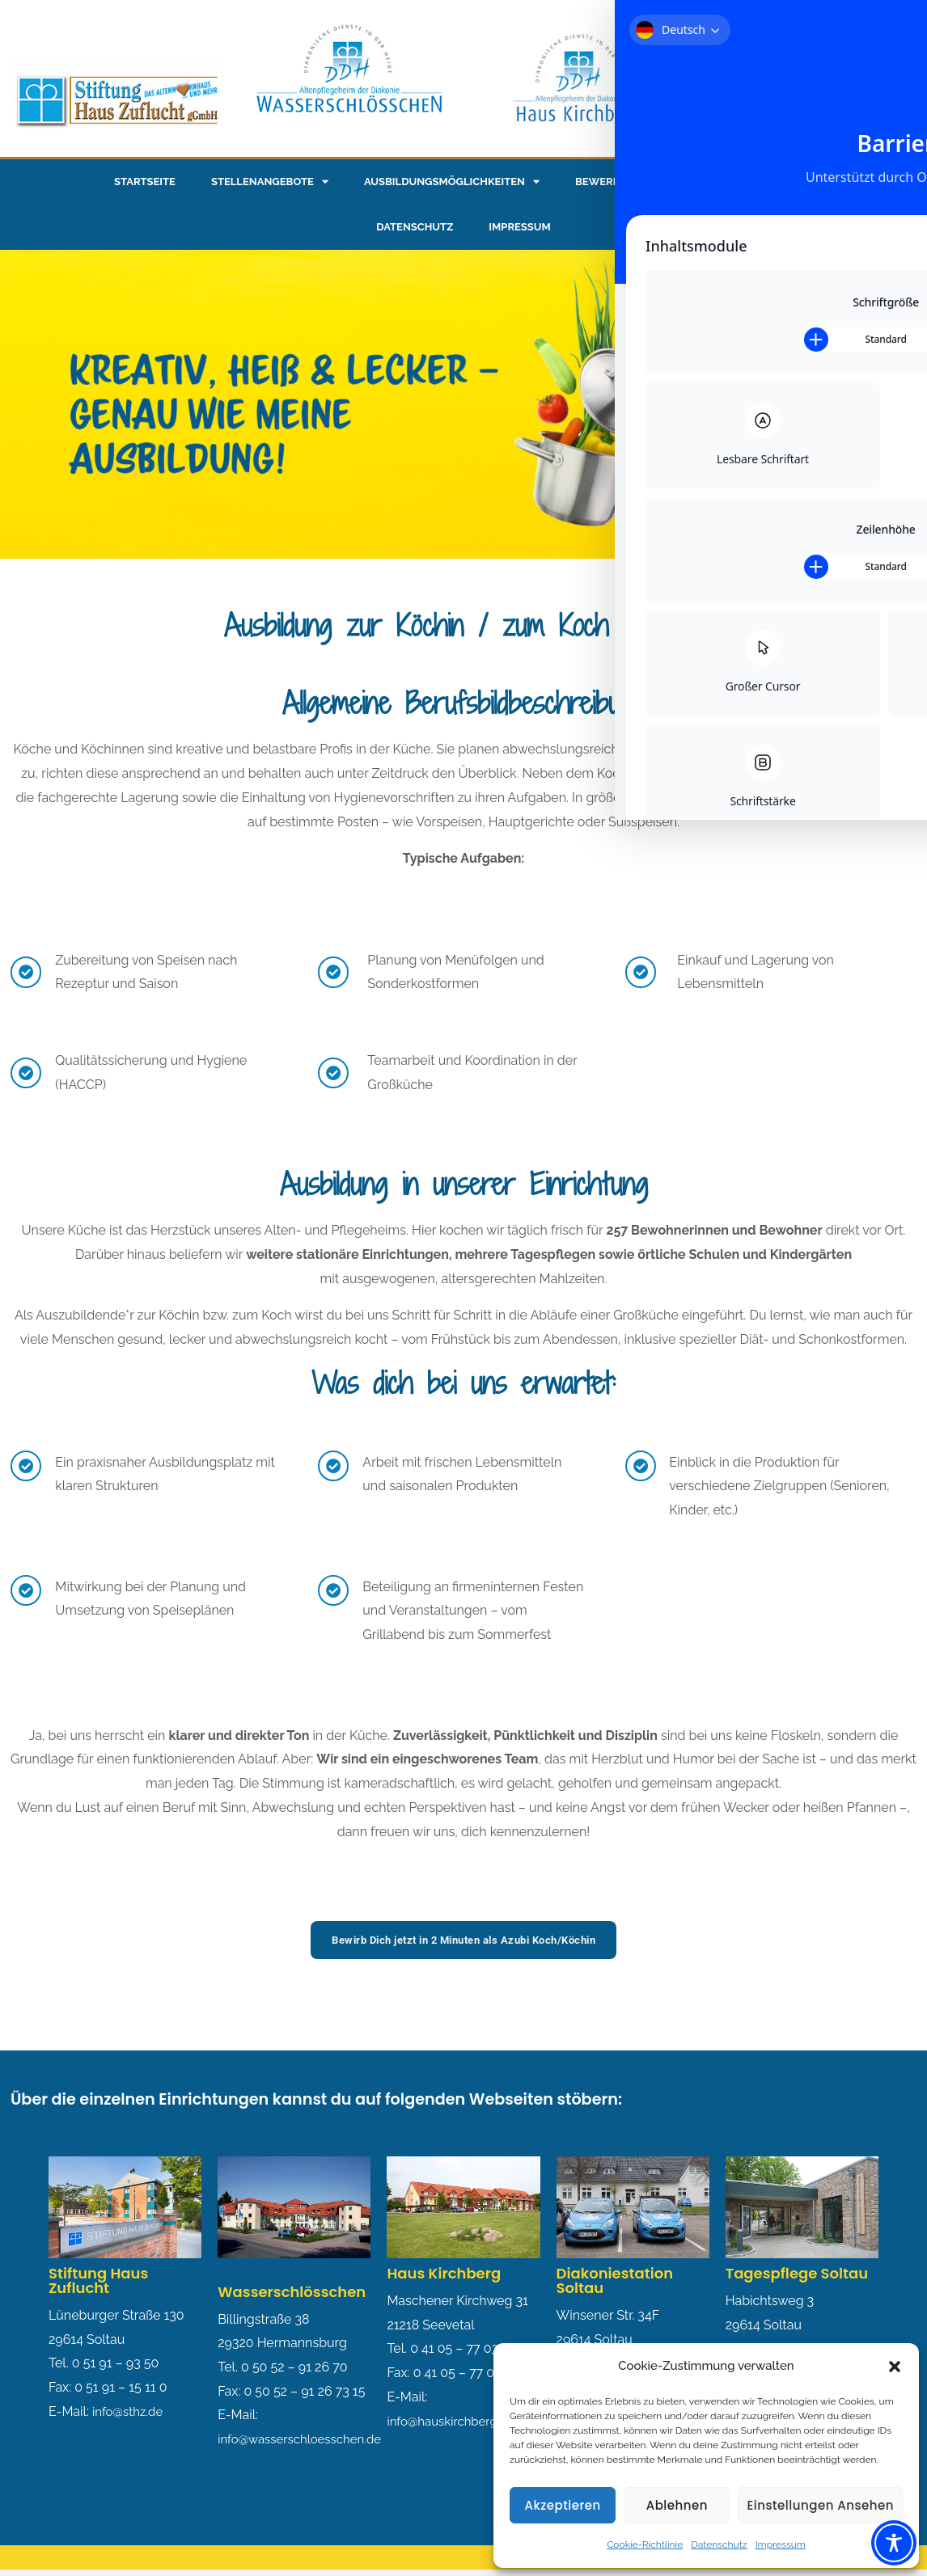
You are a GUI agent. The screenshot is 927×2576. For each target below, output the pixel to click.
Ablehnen (677, 2505)
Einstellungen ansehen (820, 2505)
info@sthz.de (129, 2412)
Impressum (781, 2544)
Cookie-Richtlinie (645, 2544)
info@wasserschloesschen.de (305, 2439)
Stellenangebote (269, 181)
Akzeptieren (562, 2505)
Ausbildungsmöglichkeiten (452, 181)
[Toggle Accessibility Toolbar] (894, 2543)
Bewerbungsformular (641, 181)
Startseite (145, 181)
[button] (895, 2367)
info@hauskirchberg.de (455, 2422)
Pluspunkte (778, 181)
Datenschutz (719, 2544)
